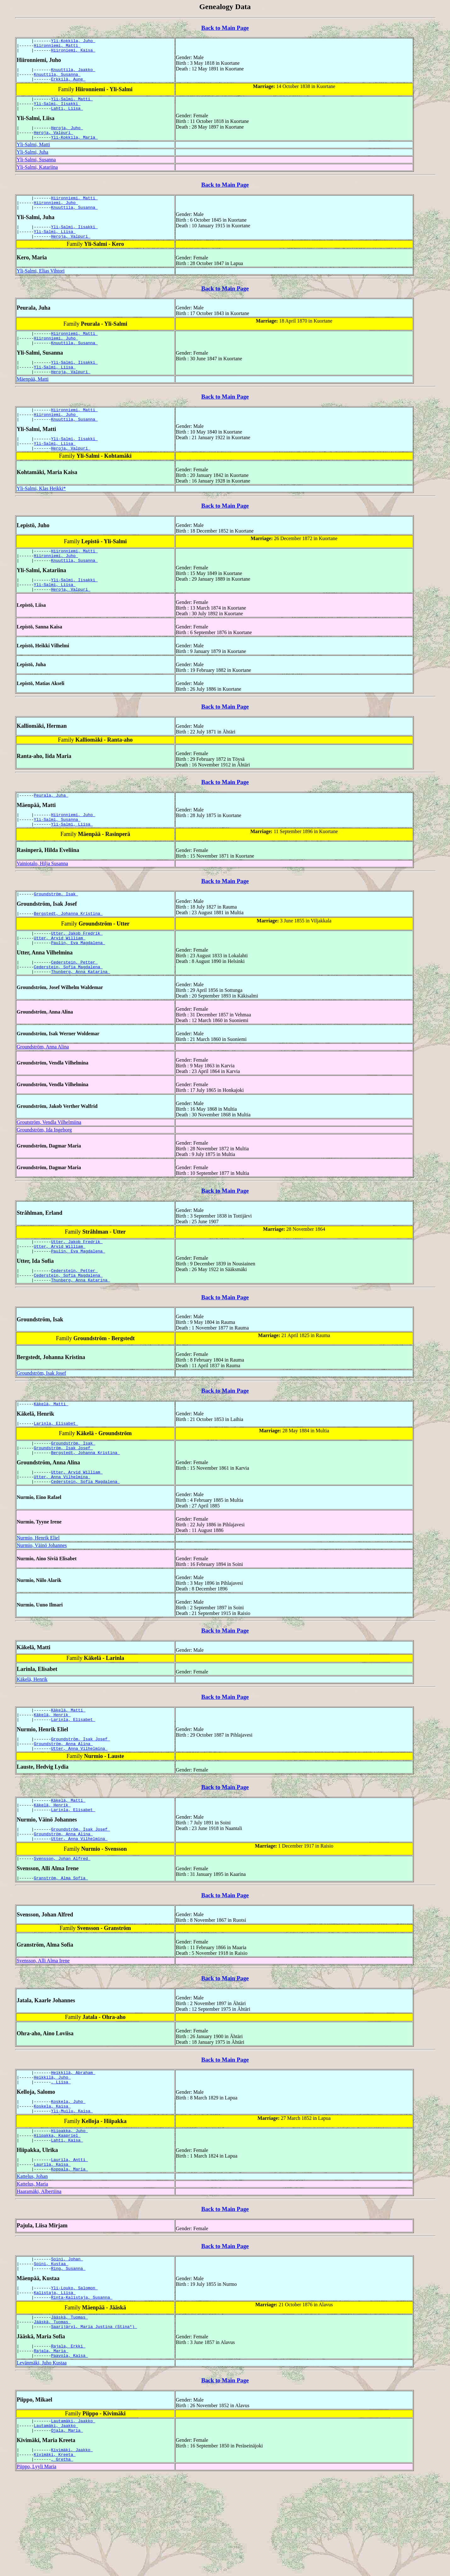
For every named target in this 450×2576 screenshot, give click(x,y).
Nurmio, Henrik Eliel (38, 1596)
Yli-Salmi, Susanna (36, 171)
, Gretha (62, 2559)
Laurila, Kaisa (52, 2246)
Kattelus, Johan (32, 2259)
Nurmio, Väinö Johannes (42, 1603)
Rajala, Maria (51, 2444)
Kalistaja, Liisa (55, 2380)
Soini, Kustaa (51, 2348)
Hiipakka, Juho (69, 2209)
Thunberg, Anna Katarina (80, 1017)
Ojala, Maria (67, 2527)
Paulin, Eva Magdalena (78, 985)
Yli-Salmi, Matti (72, 105)
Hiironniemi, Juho (56, 215)
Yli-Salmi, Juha (32, 163)
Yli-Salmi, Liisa (55, 247)
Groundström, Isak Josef (41, 1424)
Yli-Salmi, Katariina (37, 178)
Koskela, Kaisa (52, 2182)
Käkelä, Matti (51, 1455)
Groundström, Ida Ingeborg (44, 1175)
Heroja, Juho (67, 137)
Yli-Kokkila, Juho (73, 41)
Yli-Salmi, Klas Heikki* (41, 516)
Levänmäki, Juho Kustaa (42, 2457)
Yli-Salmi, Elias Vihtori (41, 287)
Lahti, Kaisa (67, 2220)
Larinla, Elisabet (56, 1476)
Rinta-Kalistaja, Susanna (81, 2386)
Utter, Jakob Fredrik (77, 973)
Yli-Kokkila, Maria (74, 148)
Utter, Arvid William (60, 979)
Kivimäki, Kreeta (55, 2553)
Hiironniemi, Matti (57, 47)
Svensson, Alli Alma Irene (43, 2032)
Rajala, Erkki (68, 2438)
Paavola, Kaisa (69, 2449)
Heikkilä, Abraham (73, 2145)
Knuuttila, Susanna (57, 79)
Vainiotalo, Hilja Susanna (42, 901)
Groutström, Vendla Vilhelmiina (49, 1167)
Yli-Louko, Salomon (74, 2374)
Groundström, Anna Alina (43, 1092)
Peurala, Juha (51, 830)
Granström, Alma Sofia (61, 1949)
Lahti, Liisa (67, 116)
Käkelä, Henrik (32, 1737)
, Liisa (60, 2156)
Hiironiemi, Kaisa (73, 53)
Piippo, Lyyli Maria (36, 2566)
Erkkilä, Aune (68, 84)
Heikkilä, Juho (52, 2150)
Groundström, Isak (56, 932)
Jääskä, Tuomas (69, 2406)
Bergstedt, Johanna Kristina (68, 953)
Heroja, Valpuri (53, 143)
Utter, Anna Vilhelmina (62, 1534)
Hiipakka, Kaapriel (57, 2214)
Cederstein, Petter (74, 1005)
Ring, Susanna (68, 2354)
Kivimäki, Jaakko (72, 2548)
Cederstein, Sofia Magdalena (68, 1011)
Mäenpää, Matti (32, 401)
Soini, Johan (67, 2343)
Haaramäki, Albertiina (39, 2274)
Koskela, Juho (68, 2177)
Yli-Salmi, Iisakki (57, 111)
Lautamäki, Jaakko (73, 2516)
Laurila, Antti (69, 2240)
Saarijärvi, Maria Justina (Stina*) (94, 2418)
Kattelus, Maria (32, 2266)
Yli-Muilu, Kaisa (72, 2188)
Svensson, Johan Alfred (62, 1929)
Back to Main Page (225, 28)
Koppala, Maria (69, 2252)
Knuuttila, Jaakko (73, 73)
